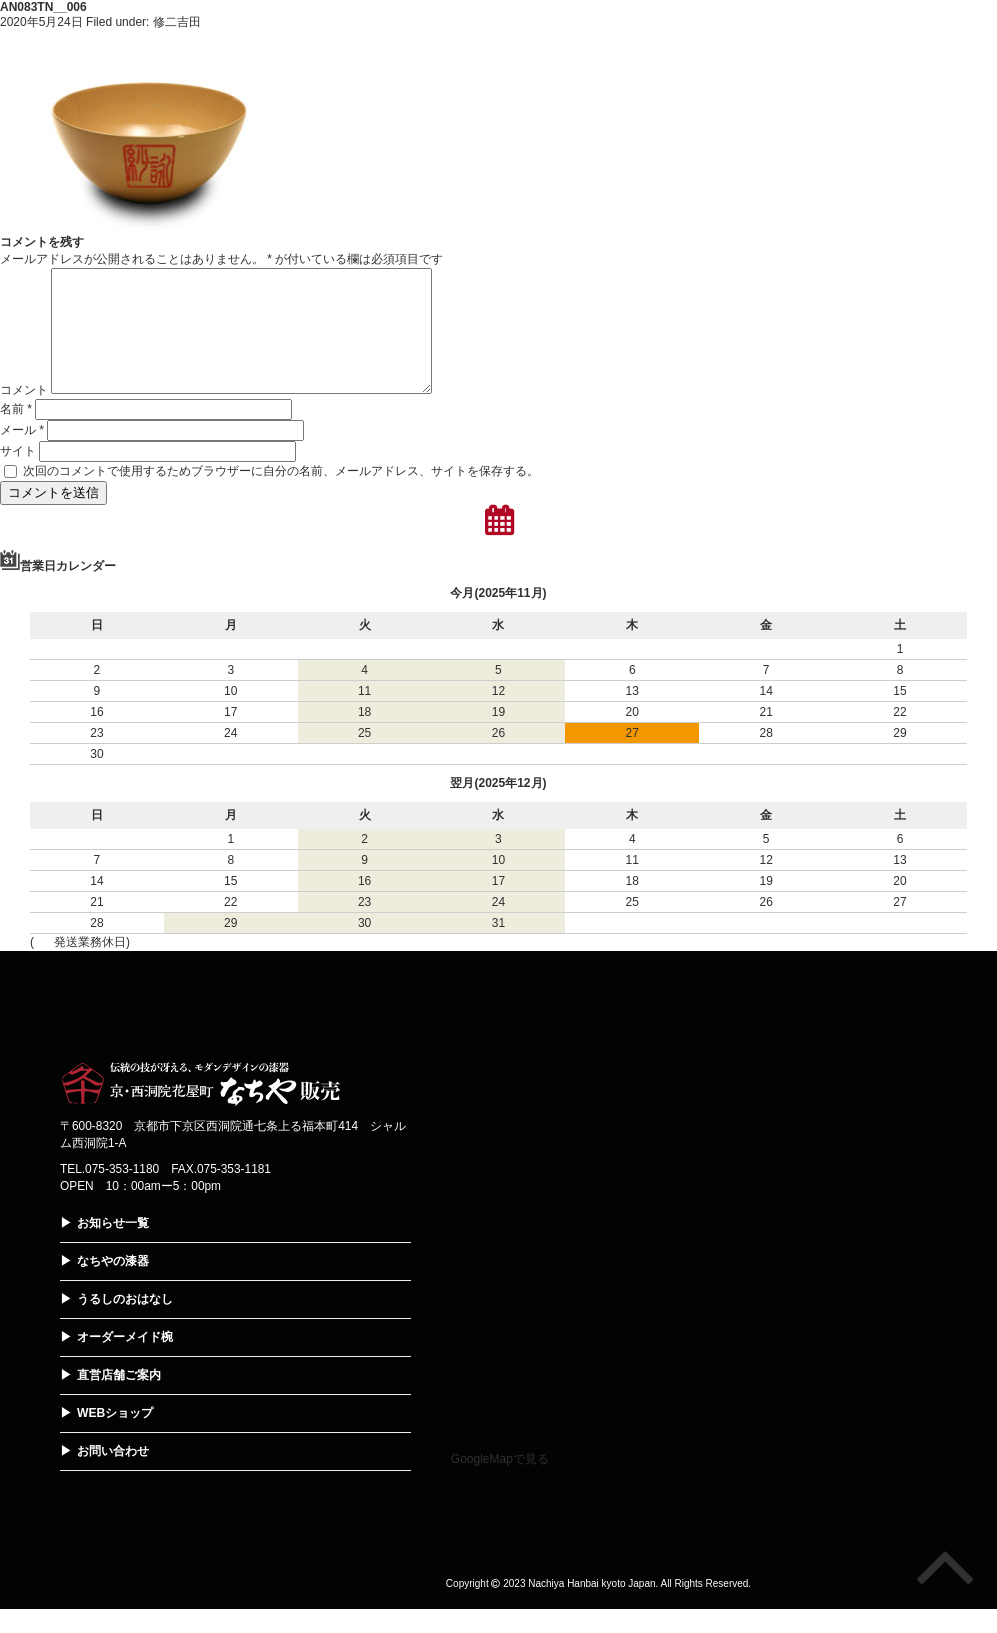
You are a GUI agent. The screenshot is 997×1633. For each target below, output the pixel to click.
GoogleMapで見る (500, 1483)
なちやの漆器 (113, 1285)
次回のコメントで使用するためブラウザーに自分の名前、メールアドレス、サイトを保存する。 (281, 495)
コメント (24, 414)
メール (22, 454)
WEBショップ (115, 1437)
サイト (18, 475)
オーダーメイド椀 (125, 1361)
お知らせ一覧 (113, 1247)
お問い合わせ (113, 1475)
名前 (16, 433)
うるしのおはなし (125, 1323)
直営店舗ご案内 (119, 1399)
